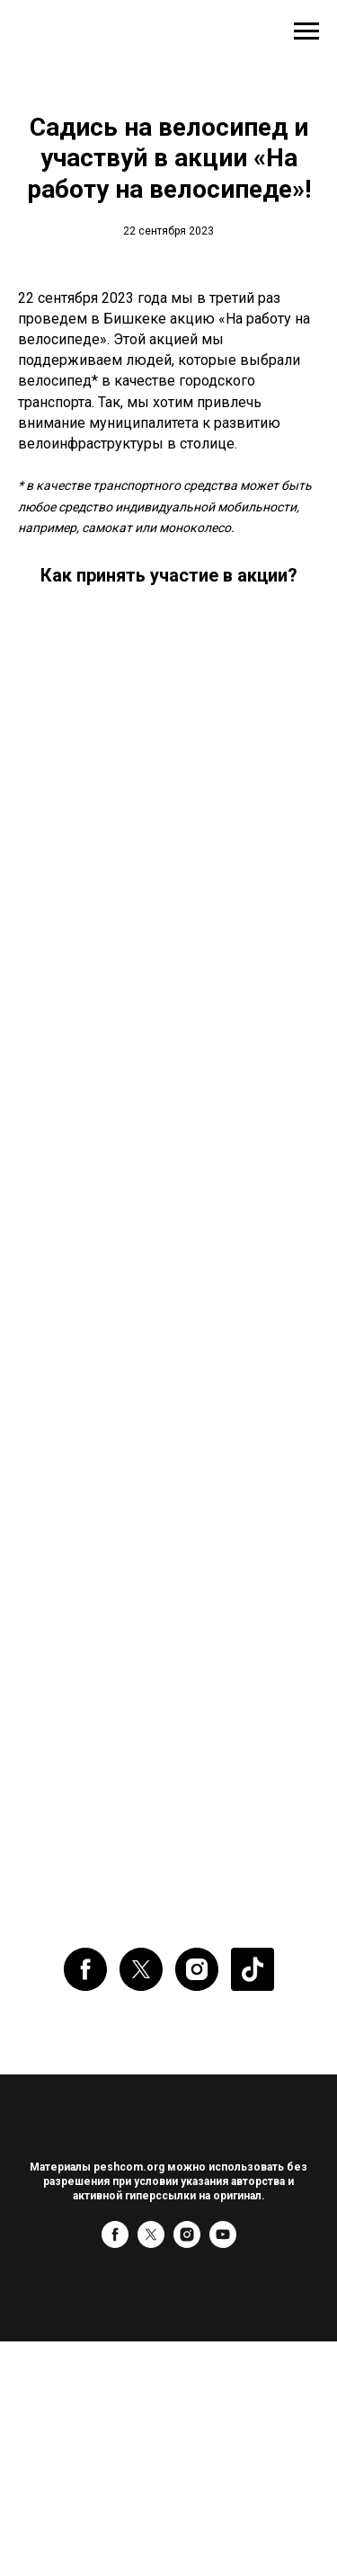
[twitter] (141, 1969)
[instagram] (196, 1969)
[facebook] (85, 1969)
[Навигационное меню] (306, 31)
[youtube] (222, 2243)
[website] (252, 1969)
